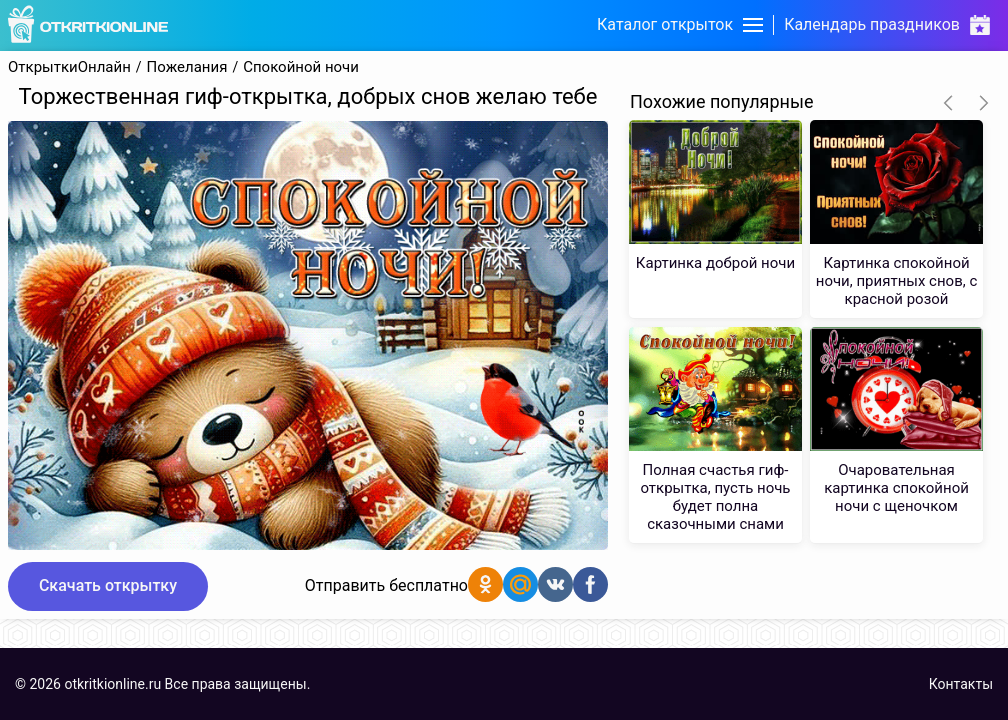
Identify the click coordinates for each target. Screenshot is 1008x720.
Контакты (961, 684)
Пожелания (187, 67)
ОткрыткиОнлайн (69, 67)
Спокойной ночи (301, 67)
